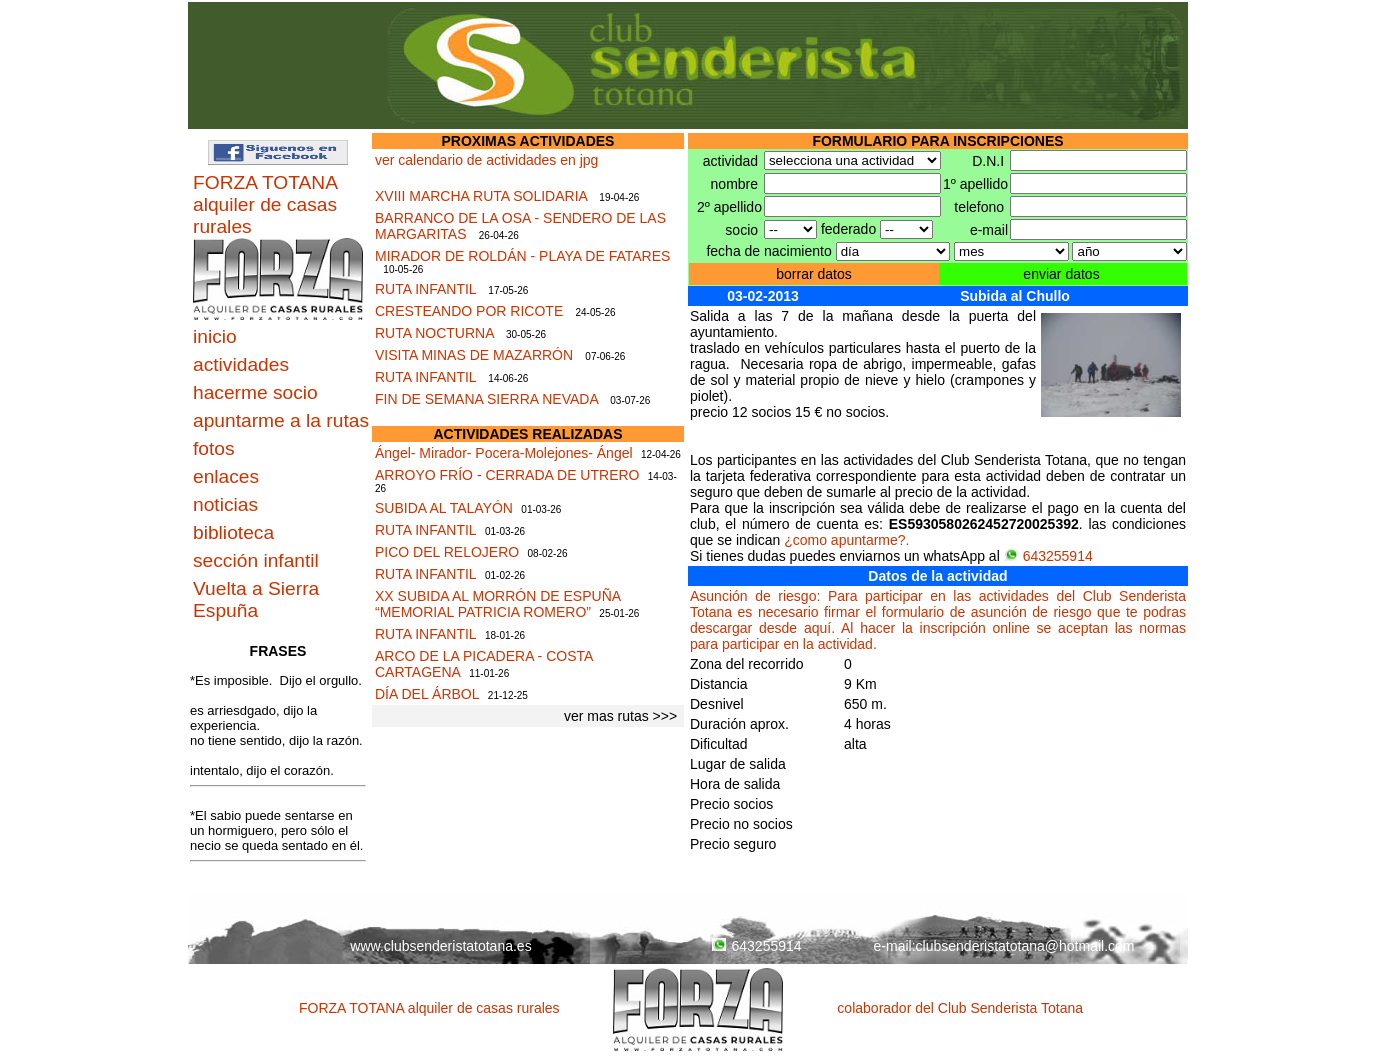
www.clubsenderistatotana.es (440, 946)
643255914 (1048, 556)
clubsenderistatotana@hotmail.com (1025, 946)
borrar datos (813, 274)
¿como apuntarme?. (846, 540)
